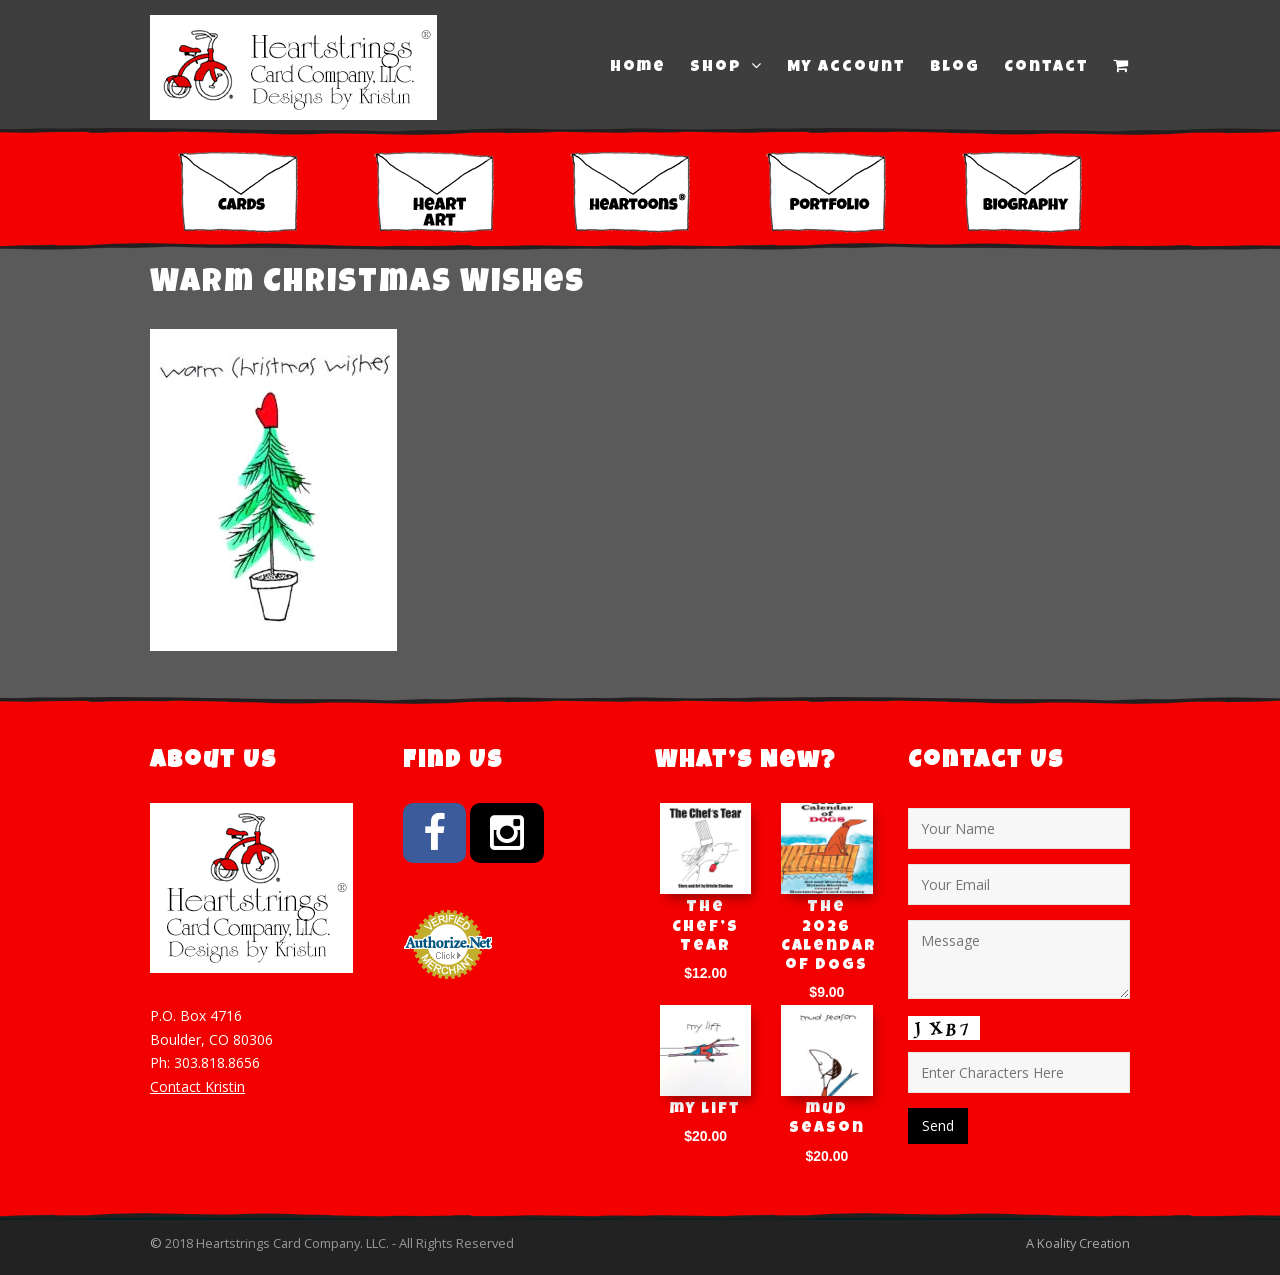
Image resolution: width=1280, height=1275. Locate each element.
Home (638, 68)
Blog (955, 68)
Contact (1046, 68)
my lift (705, 1110)
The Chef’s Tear (705, 927)
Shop (726, 67)
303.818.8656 (217, 1062)
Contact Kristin (197, 1086)
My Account (846, 68)
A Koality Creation (1078, 1243)
